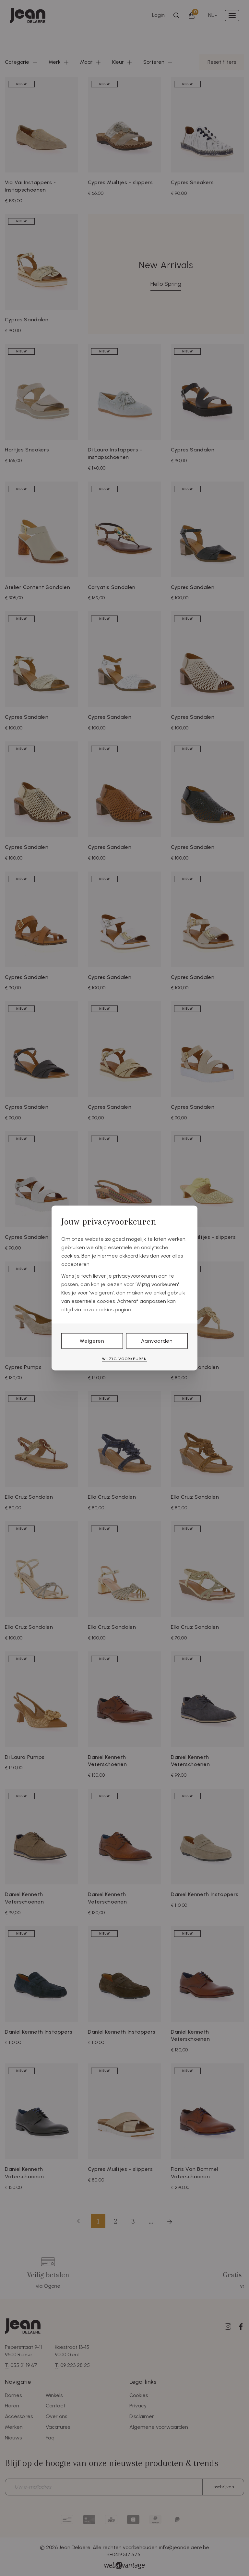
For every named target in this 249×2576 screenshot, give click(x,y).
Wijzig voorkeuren (124, 1358)
